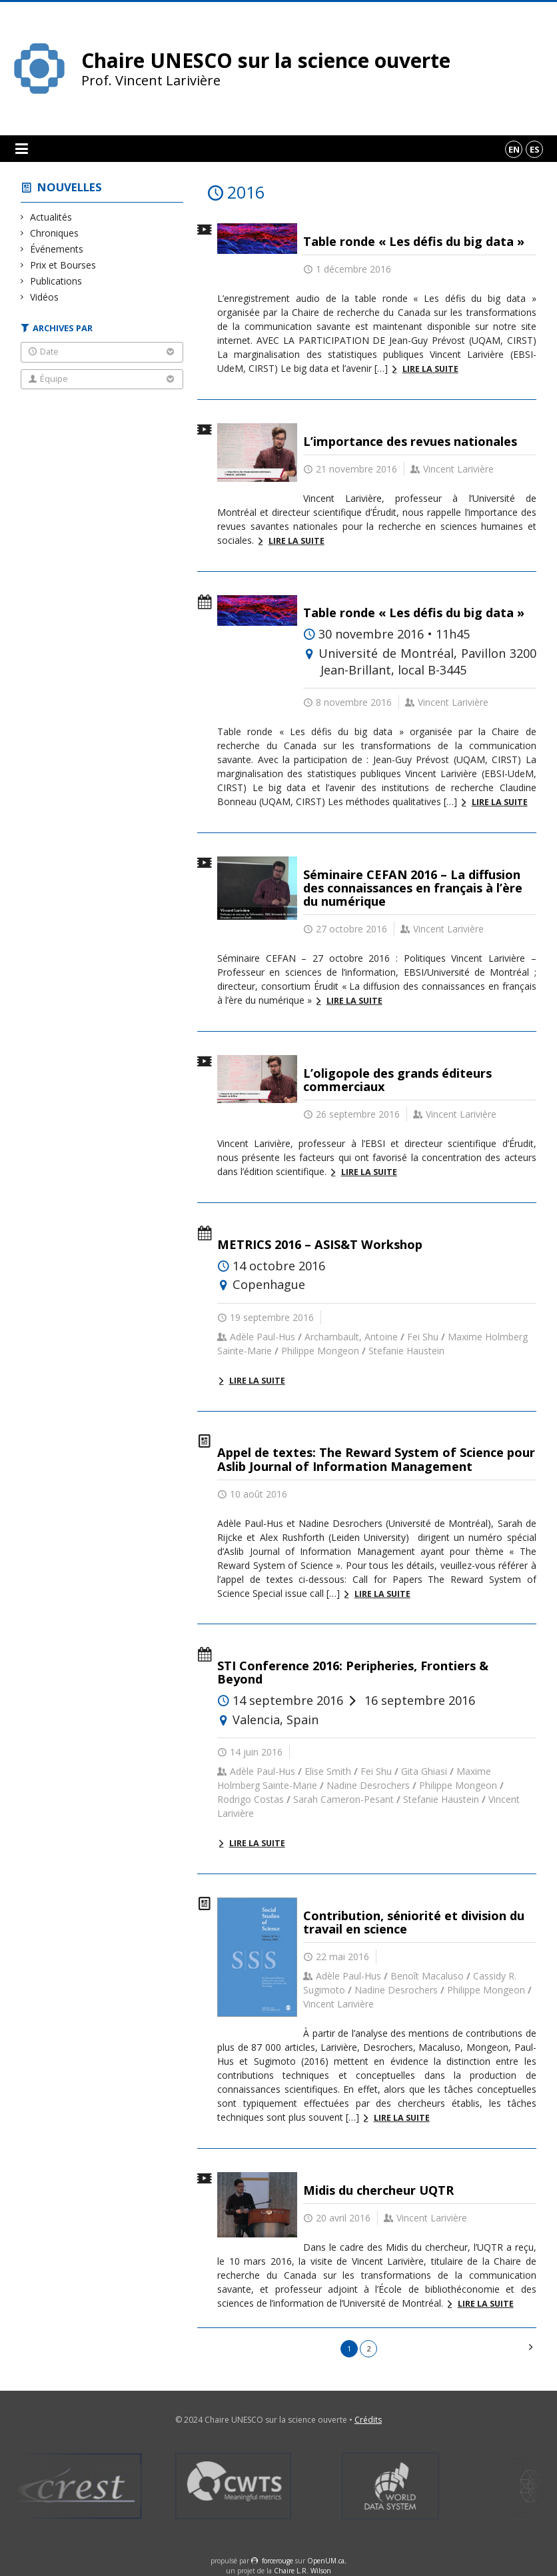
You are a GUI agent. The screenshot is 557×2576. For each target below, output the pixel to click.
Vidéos (45, 297)
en (514, 149)
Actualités (51, 217)
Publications (56, 281)
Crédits (368, 2419)
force (277, 2560)
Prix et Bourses (63, 265)
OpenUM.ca (325, 2560)
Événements (57, 249)
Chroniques (55, 233)
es (535, 149)
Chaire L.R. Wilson (302, 2570)
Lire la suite (430, 369)
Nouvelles (69, 187)
